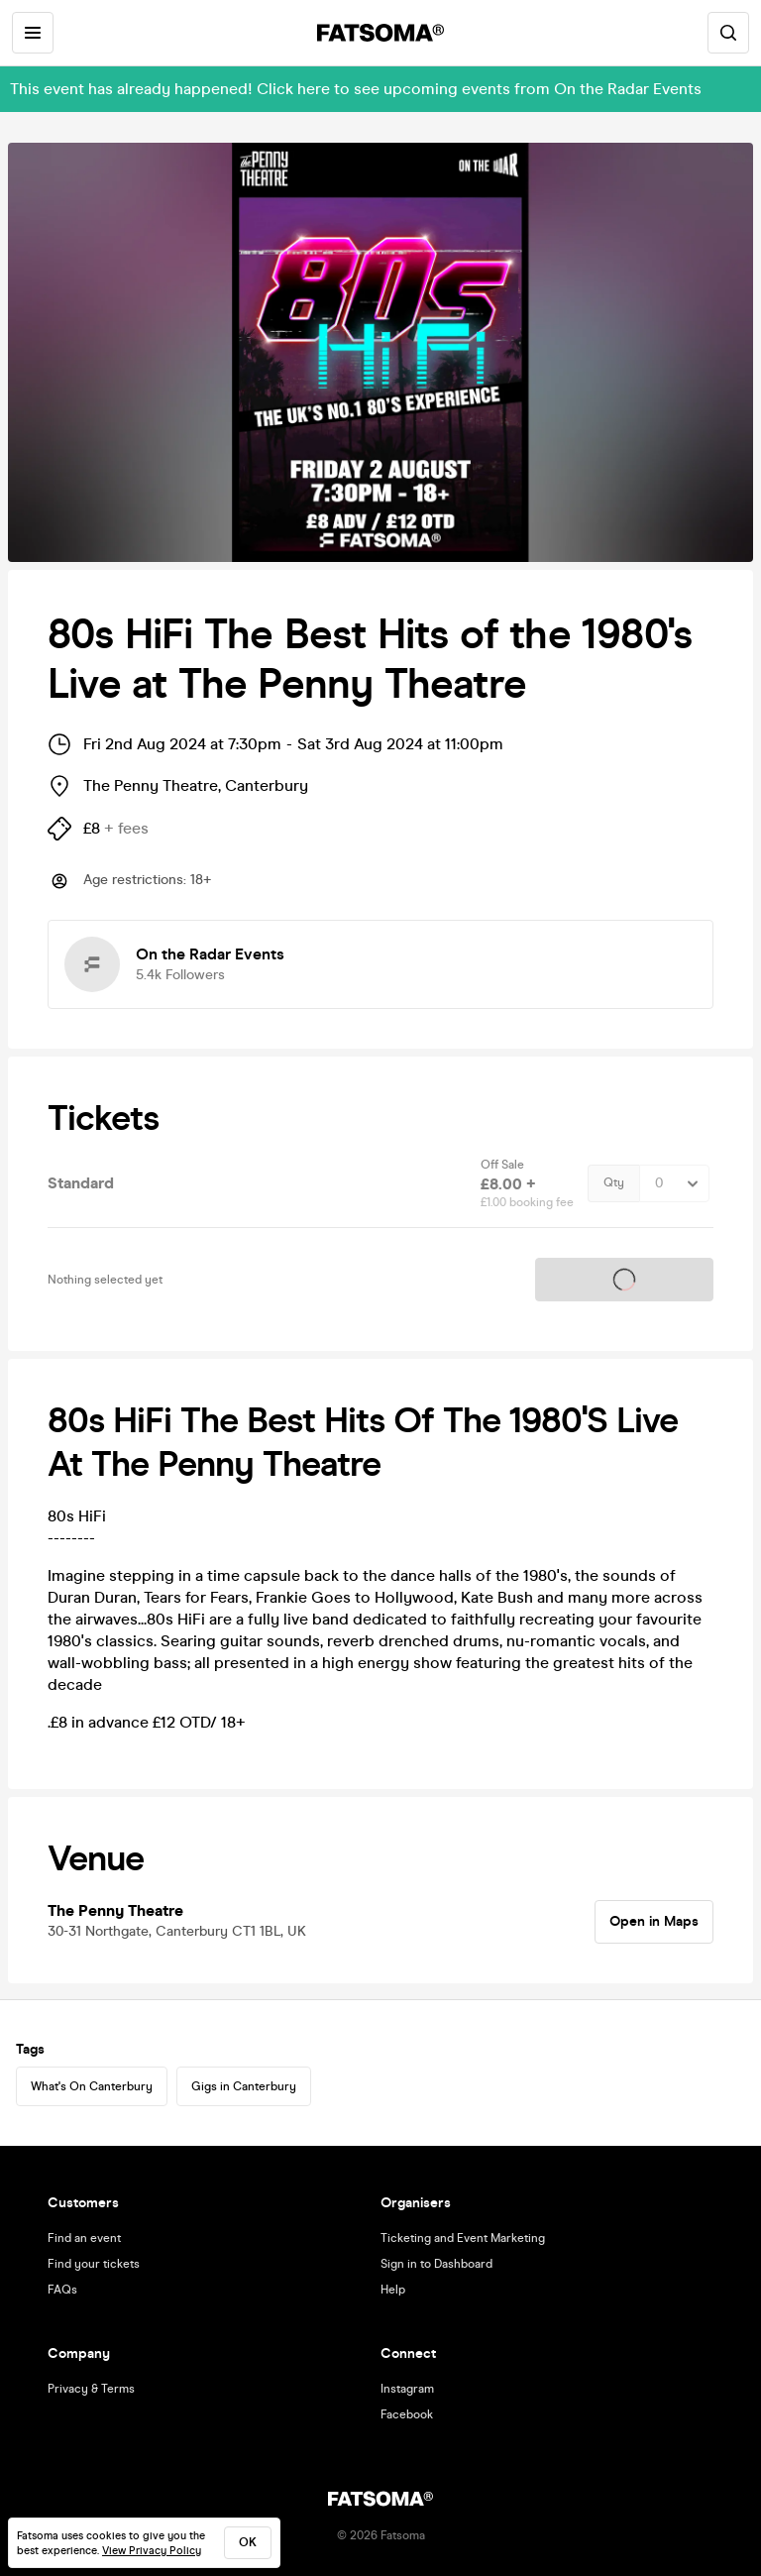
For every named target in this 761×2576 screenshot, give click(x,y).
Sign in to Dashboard (436, 2264)
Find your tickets (94, 2264)
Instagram (407, 2389)
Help (392, 2289)
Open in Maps (654, 1921)
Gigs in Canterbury (243, 2086)
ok (248, 2542)
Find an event (84, 2238)
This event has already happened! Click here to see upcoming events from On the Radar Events (356, 88)
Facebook (406, 2414)
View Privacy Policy (151, 2550)
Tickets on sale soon (624, 1279)
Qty (613, 1183)
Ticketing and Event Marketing (462, 2238)
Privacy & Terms (91, 2389)
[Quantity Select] (674, 1183)
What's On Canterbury (92, 2086)
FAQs (62, 2289)
